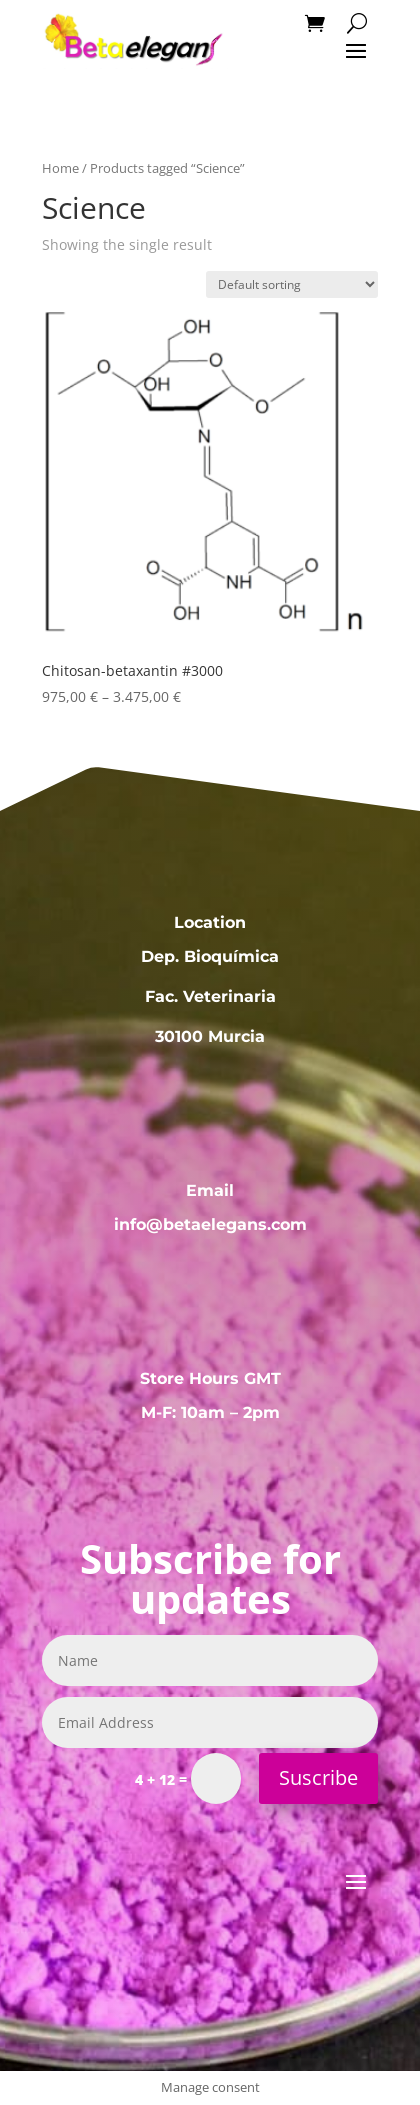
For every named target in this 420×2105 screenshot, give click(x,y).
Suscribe (318, 1777)
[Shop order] (292, 284)
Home (60, 168)
